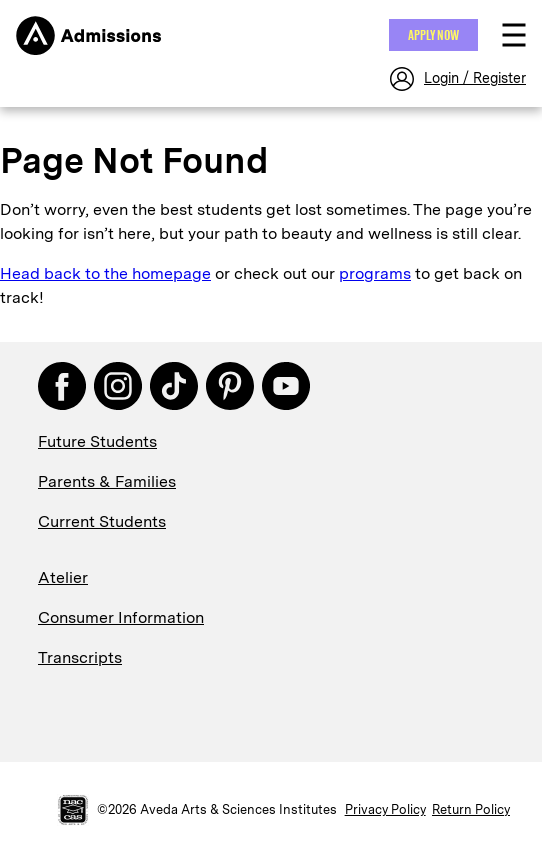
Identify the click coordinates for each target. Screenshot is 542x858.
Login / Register (475, 78)
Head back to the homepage (105, 273)
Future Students (97, 441)
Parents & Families (107, 481)
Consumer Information (121, 617)
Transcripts (80, 657)
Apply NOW (433, 35)
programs (375, 273)
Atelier (63, 577)
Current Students (102, 521)
